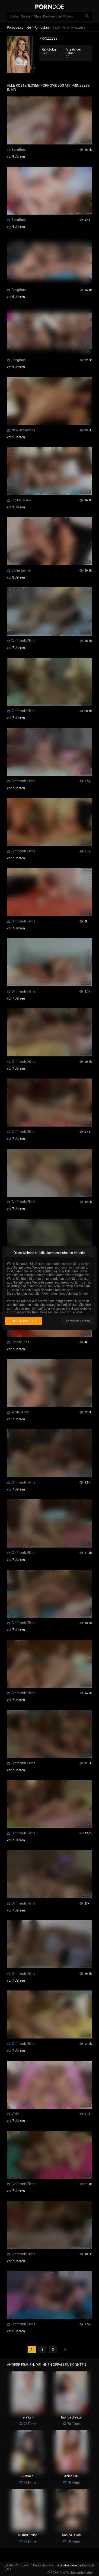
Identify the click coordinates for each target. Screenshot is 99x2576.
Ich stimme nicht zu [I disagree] (78, 1321)
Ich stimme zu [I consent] (23, 1321)
